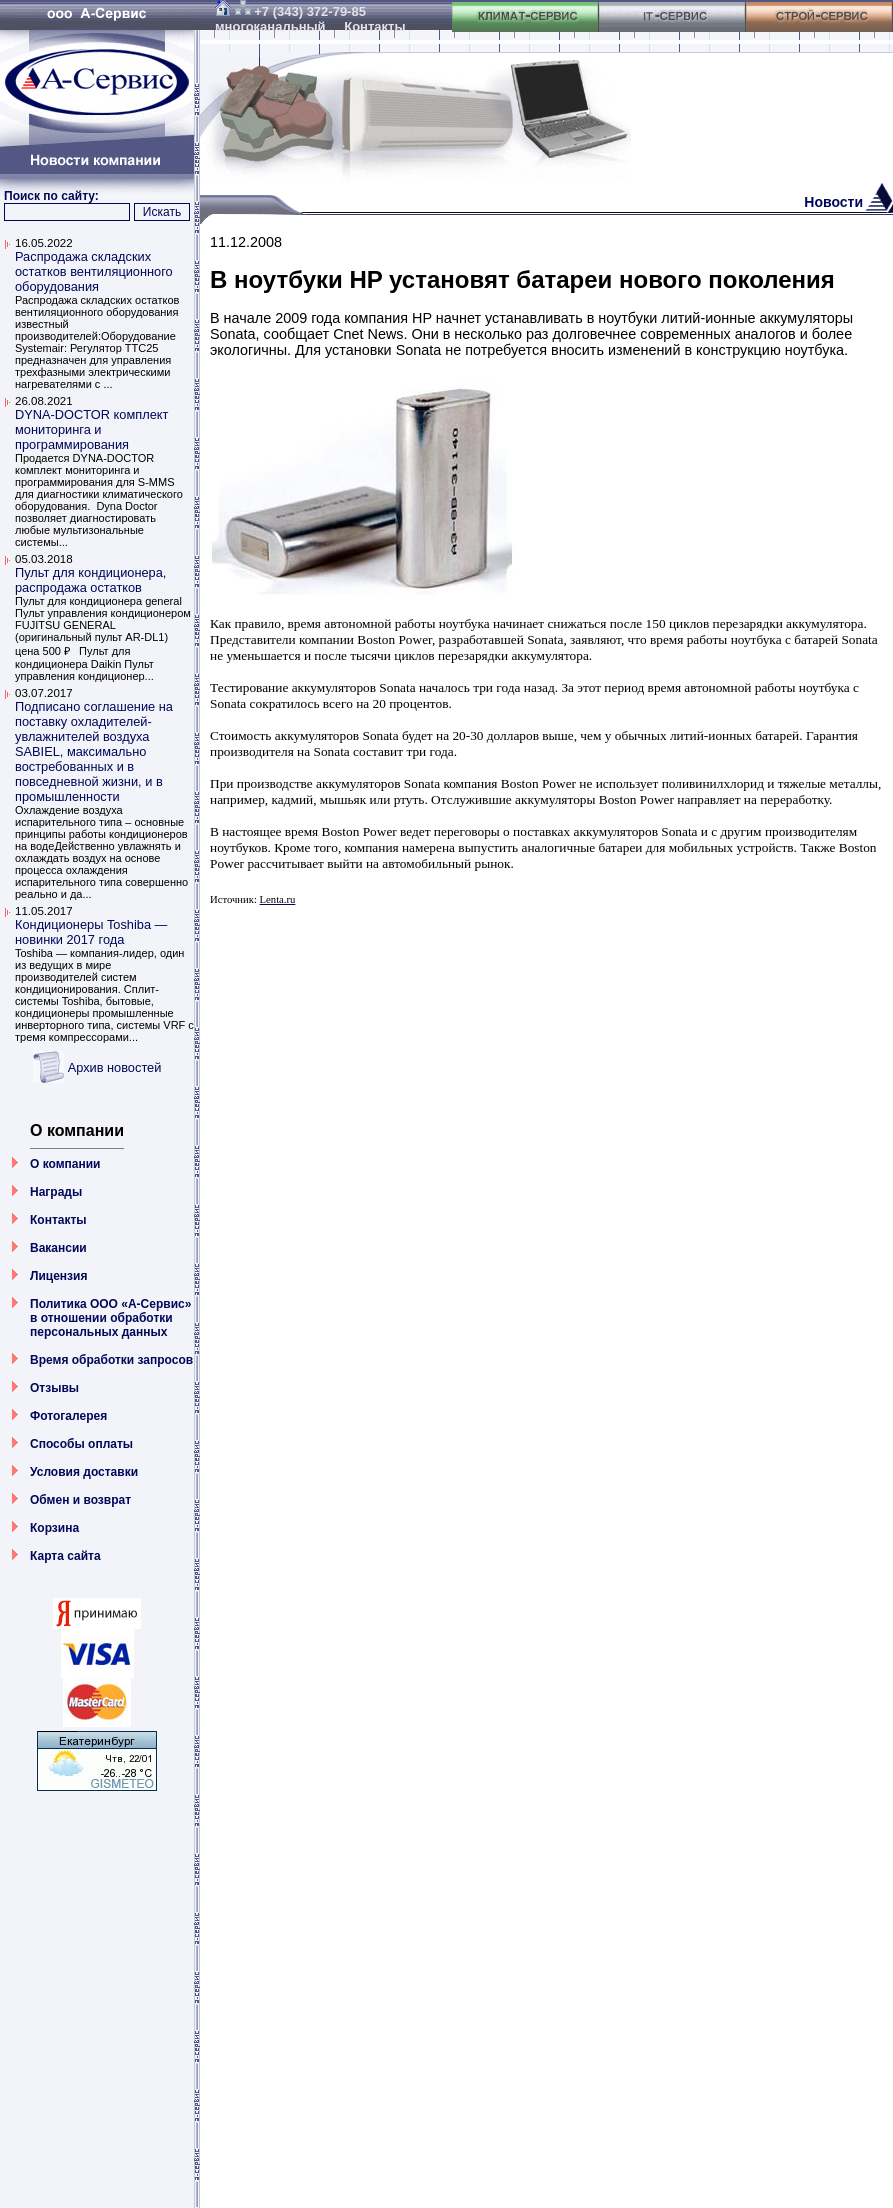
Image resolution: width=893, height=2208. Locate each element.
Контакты (58, 1220)
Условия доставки (84, 1472)
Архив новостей (115, 1067)
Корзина (54, 1528)
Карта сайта (65, 1556)
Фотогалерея (68, 1416)
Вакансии (58, 1248)
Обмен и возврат (80, 1500)
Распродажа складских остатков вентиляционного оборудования (94, 271)
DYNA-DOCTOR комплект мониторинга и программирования (91, 429)
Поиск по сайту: (51, 196)
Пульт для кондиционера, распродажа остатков (90, 580)
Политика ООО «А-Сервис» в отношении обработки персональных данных (110, 1318)
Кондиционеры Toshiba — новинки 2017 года (91, 932)
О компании (65, 1164)
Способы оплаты (81, 1444)
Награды (56, 1192)
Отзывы (54, 1388)
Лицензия (58, 1276)
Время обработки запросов (111, 1360)
